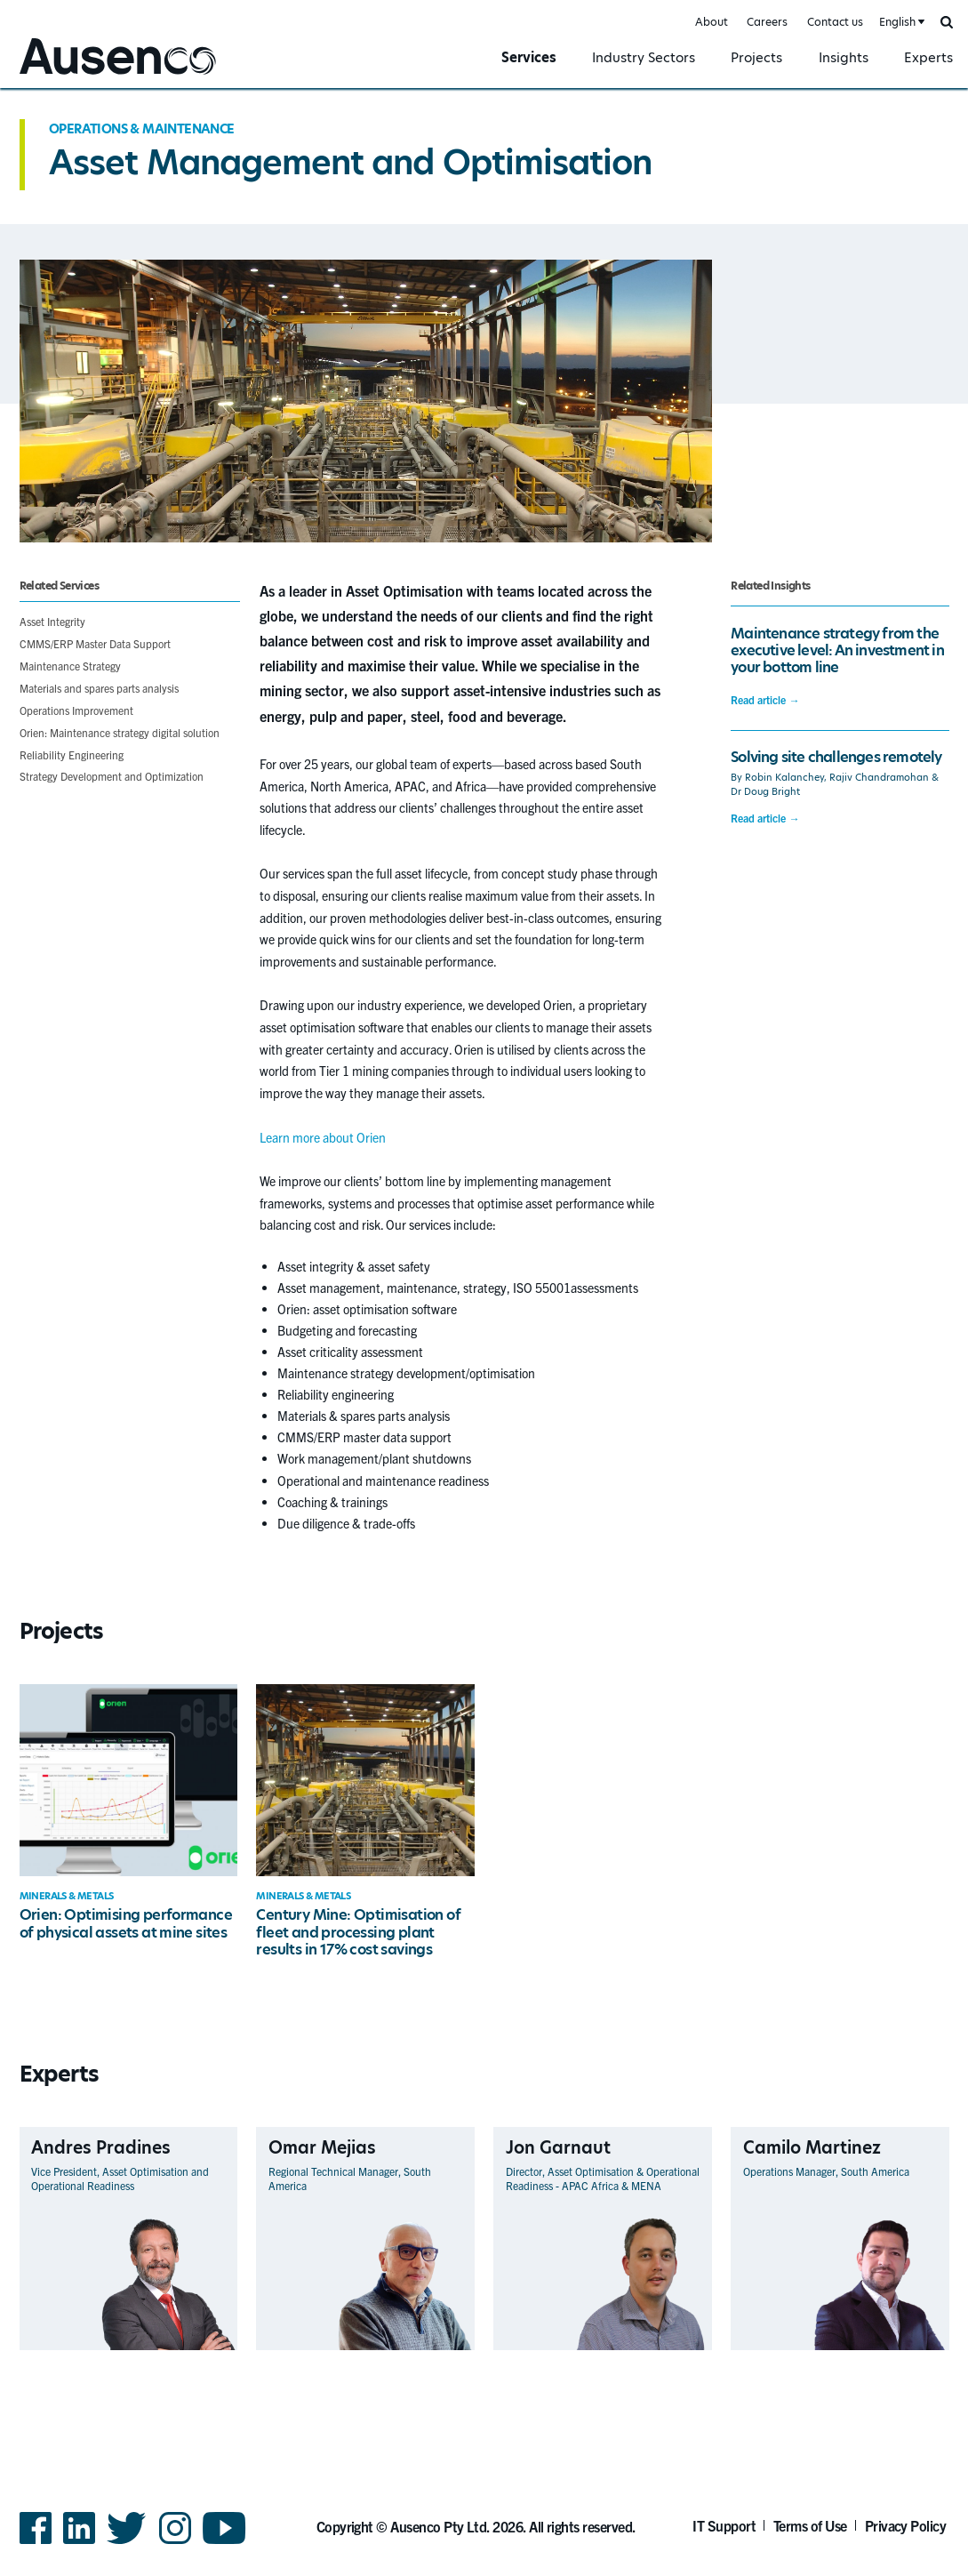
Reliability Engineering (72, 754)
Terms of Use (810, 2525)
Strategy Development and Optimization (112, 775)
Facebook (36, 2542)
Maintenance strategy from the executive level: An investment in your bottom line (837, 650)
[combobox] (900, 22)
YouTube (224, 2542)
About (711, 21)
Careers (767, 21)
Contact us (835, 21)
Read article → (765, 700)
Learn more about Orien (323, 1137)
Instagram (175, 2542)
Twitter (127, 2542)
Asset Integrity (52, 621)
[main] (484, 1252)
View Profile (206, 2349)
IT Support (724, 2525)
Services (528, 57)
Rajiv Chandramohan (879, 777)
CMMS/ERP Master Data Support (95, 643)
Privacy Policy (906, 2525)
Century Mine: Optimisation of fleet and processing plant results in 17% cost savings (358, 1932)
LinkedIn (79, 2542)
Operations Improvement (76, 710)
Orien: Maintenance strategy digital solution (120, 732)
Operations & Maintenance (142, 129)
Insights (843, 57)
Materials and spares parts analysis (99, 687)
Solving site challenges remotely (836, 757)
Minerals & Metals (67, 1896)
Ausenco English (63, 76)
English (897, 21)
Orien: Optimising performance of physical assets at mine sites (126, 1923)
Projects (756, 57)
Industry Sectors (643, 57)
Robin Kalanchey (784, 777)
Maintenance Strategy (70, 665)
